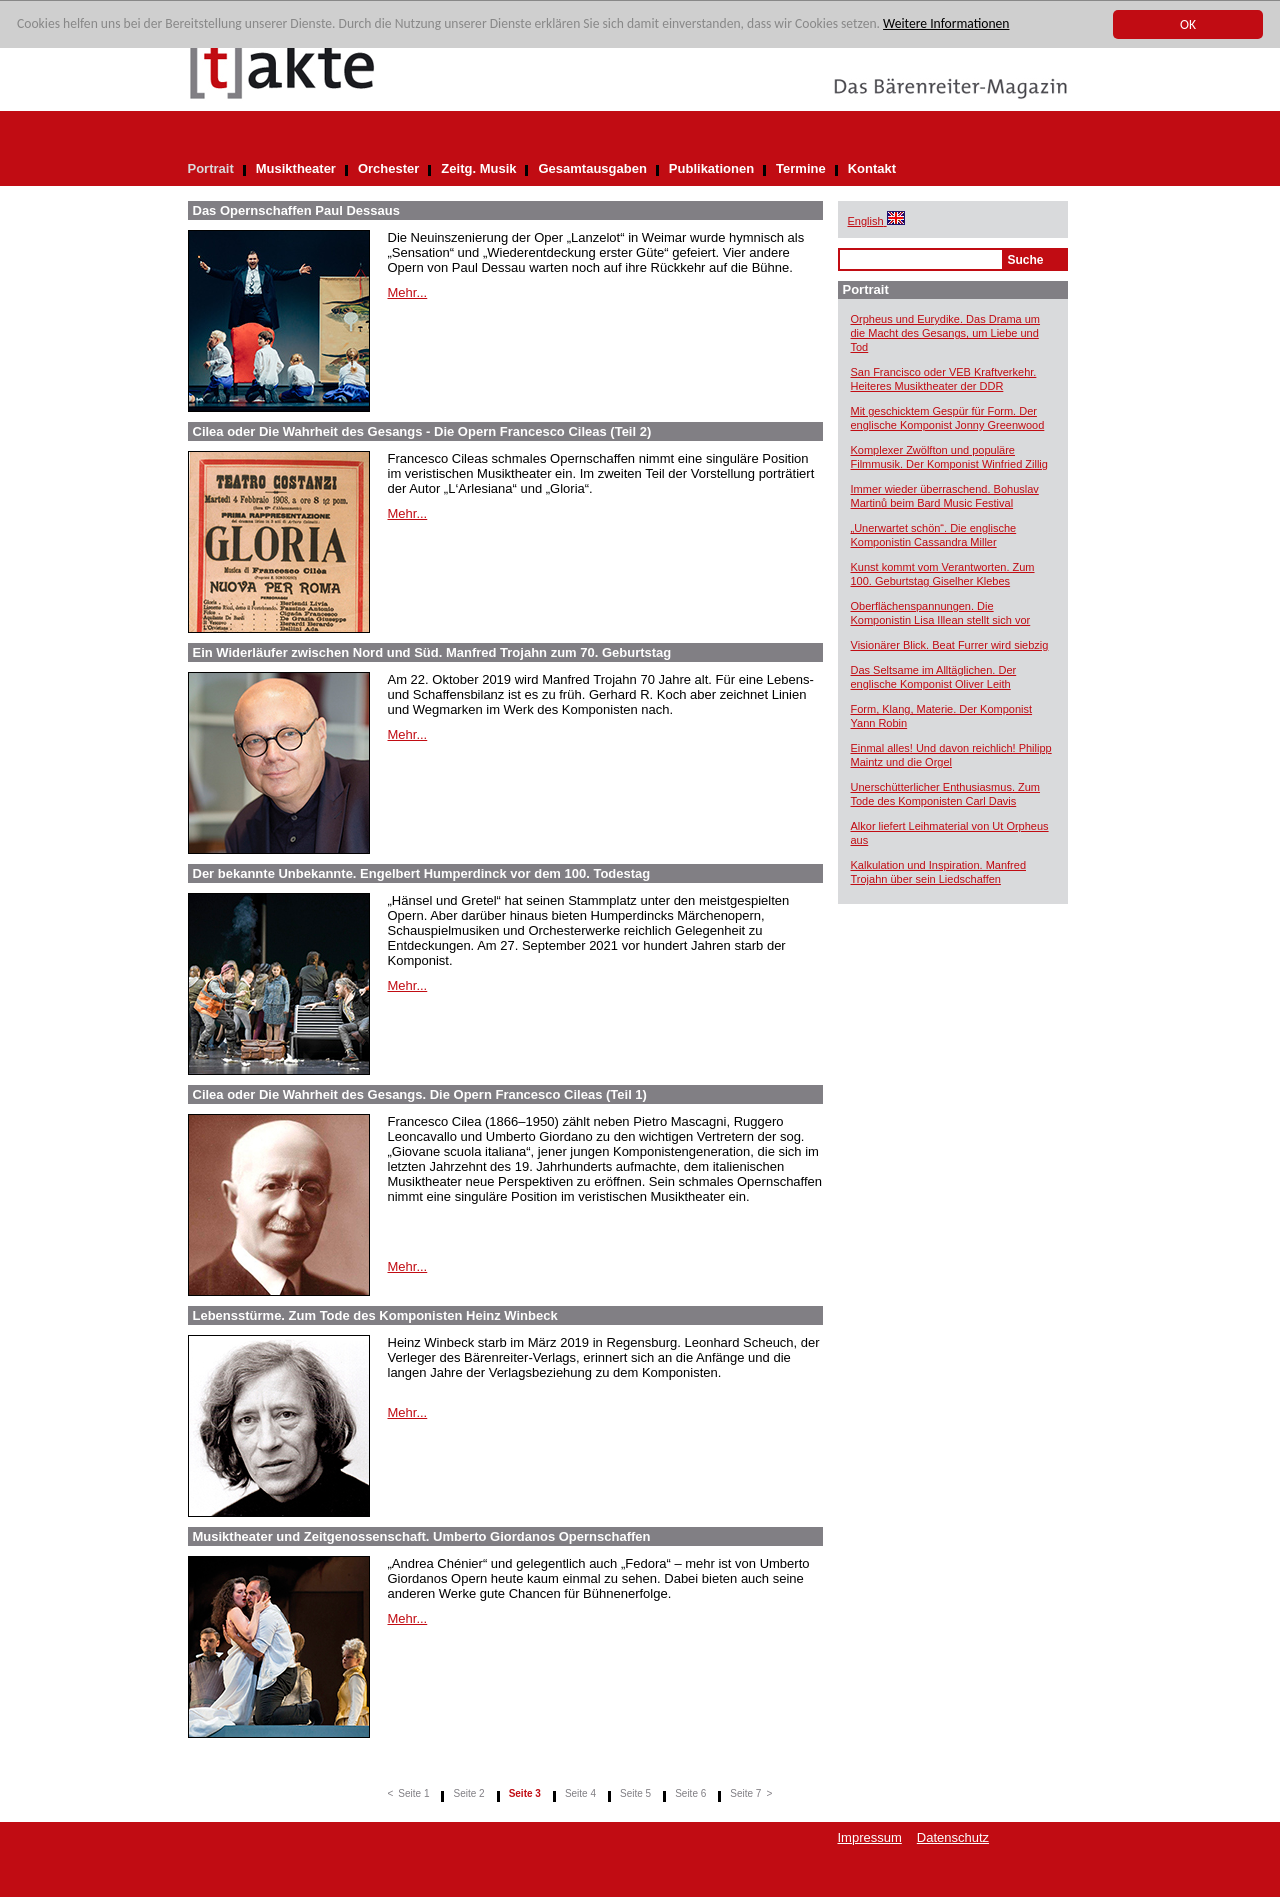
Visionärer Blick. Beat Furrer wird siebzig (950, 645)
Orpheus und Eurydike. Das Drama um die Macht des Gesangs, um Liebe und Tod (946, 333)
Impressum (870, 1837)
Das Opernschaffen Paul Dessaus (296, 210)
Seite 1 (413, 1793)
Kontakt (872, 168)
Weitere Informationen (946, 24)
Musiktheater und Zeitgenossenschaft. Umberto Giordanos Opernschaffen (422, 1536)
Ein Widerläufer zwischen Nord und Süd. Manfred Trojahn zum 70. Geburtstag (432, 652)
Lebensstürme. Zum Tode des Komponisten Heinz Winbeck (375, 1315)
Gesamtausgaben (592, 168)
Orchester (388, 168)
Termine (801, 168)
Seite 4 (580, 1793)
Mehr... (408, 292)
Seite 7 (745, 1793)
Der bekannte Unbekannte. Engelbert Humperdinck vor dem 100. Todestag (422, 873)
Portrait (211, 168)
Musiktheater (296, 168)
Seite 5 (635, 1793)
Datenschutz (953, 1837)
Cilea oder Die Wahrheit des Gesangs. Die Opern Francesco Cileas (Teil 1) (420, 1094)
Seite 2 (468, 1793)
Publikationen (711, 168)
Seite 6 (690, 1793)
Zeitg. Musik (478, 168)
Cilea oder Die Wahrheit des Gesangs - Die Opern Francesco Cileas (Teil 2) (422, 431)
